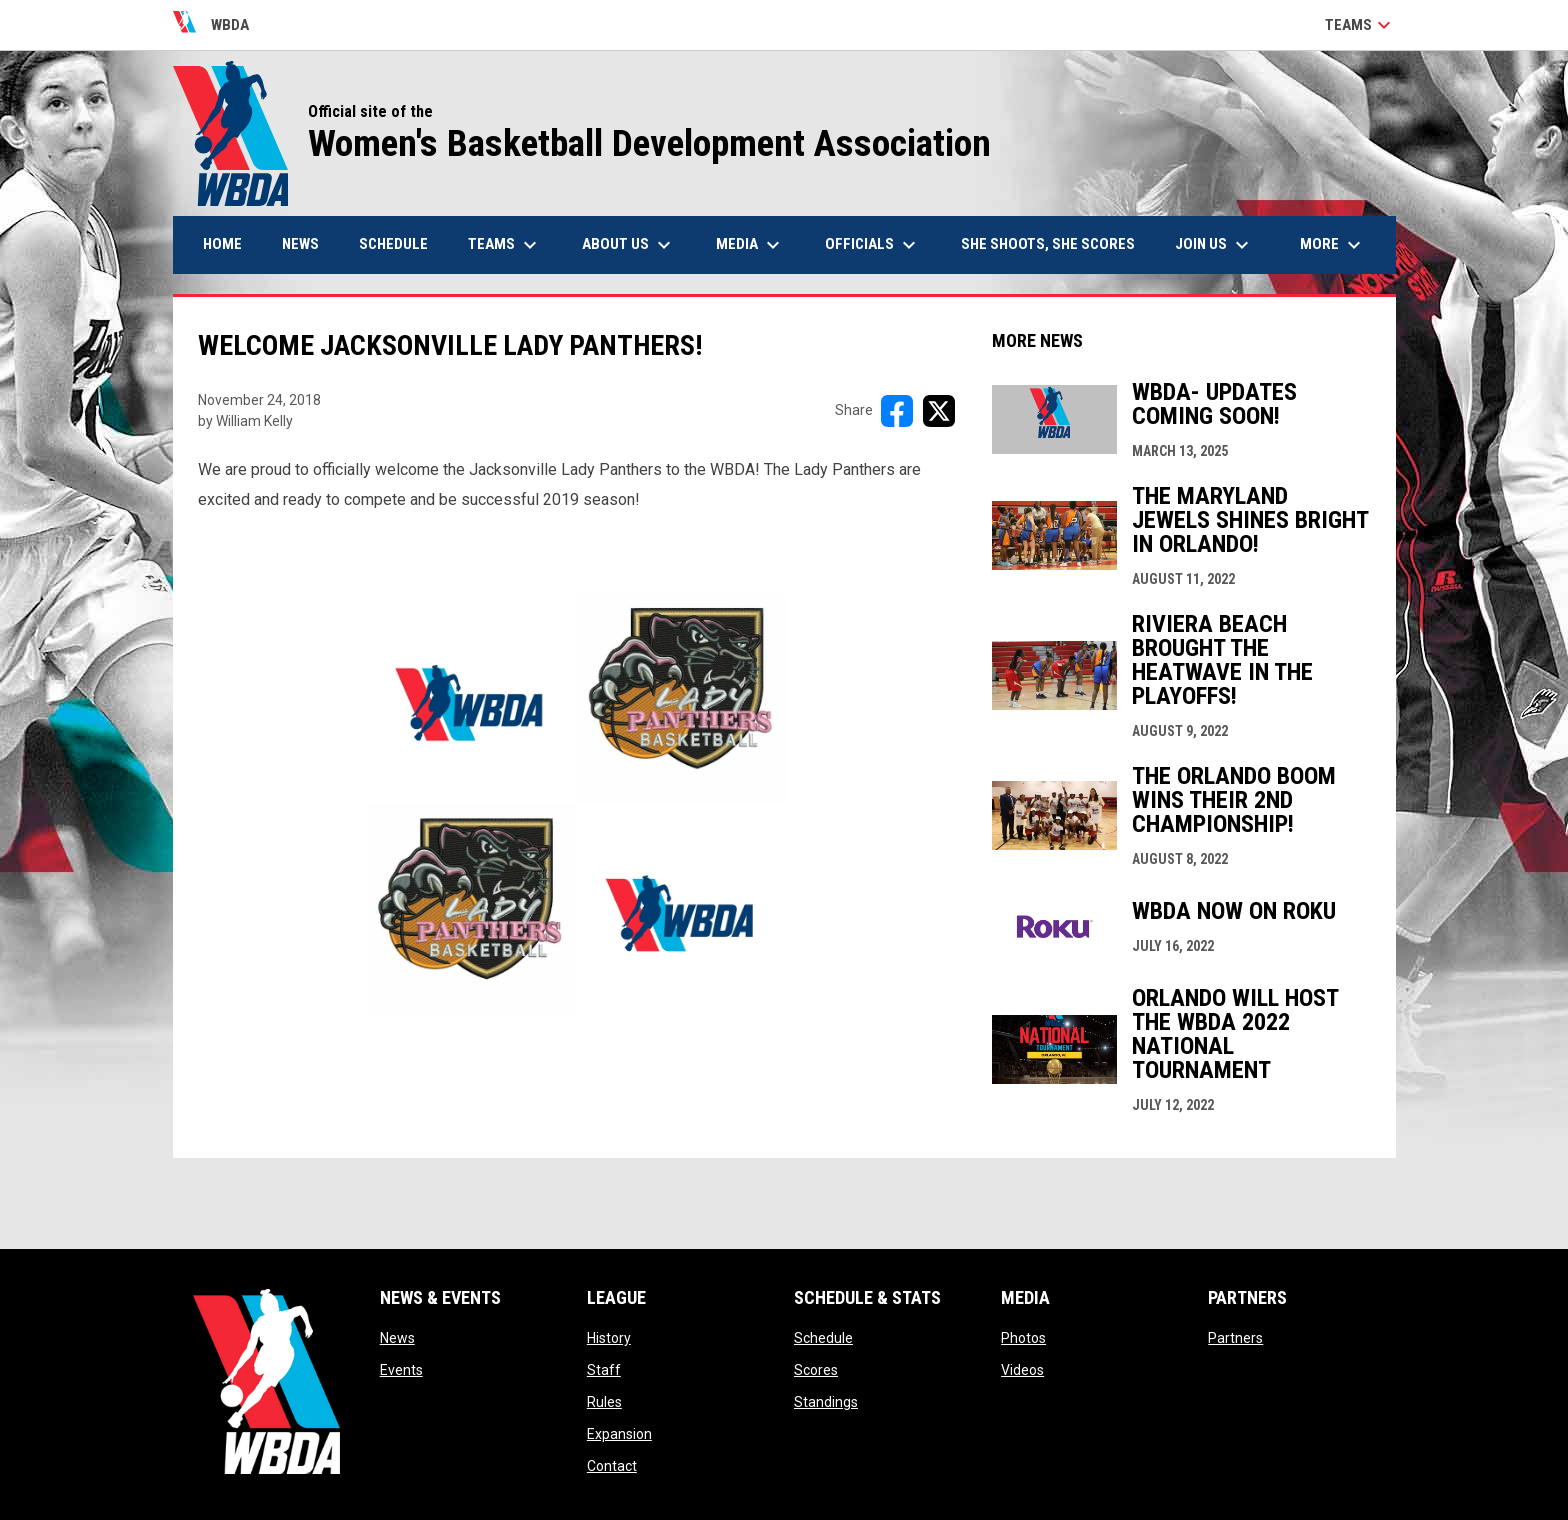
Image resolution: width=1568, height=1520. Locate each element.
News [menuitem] (300, 244)
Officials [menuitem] (873, 245)
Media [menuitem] (750, 245)
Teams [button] (1360, 25)
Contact (612, 1466)
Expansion (619, 1434)
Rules (604, 1402)
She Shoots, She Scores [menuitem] (1048, 244)
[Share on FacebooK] (897, 411)
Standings (826, 1402)
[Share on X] (939, 411)
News (397, 1338)
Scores (816, 1370)
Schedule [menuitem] (393, 244)
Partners (1235, 1338)
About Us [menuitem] (629, 245)
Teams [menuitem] (505, 245)
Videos (1022, 1370)
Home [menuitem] (222, 244)
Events (401, 1370)
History (609, 1338)
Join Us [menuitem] (1214, 245)
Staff (604, 1370)
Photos (1023, 1338)
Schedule (823, 1338)
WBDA (211, 25)
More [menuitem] (1333, 245)
